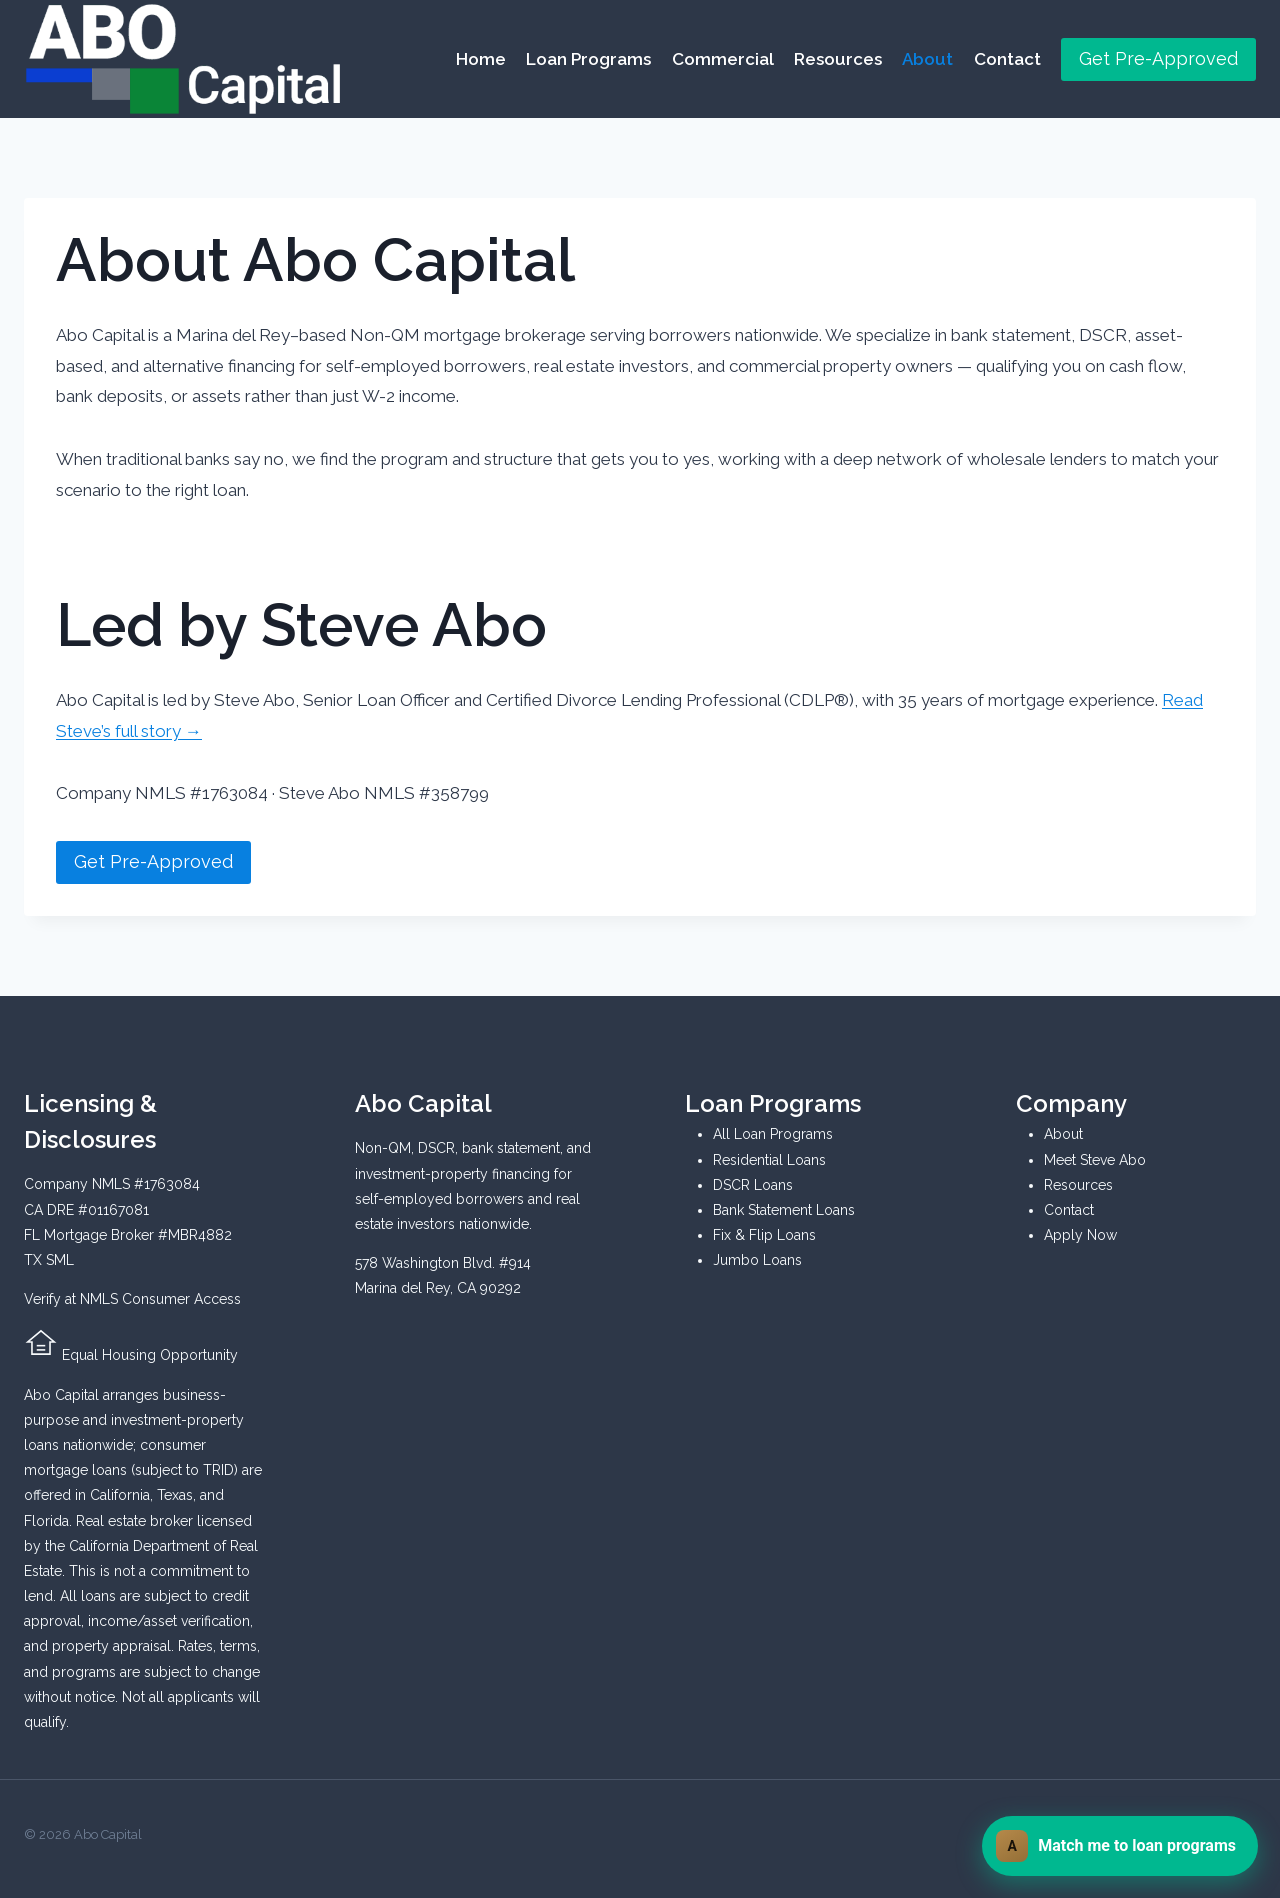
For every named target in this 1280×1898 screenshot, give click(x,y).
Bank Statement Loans (784, 1210)
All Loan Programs (773, 1134)
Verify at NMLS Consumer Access (132, 1299)
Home (481, 59)
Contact (1007, 59)
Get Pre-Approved (1158, 58)
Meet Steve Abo (1095, 1160)
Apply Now (1080, 1235)
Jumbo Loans (757, 1260)
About (927, 59)
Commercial (723, 59)
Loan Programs (588, 59)
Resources (838, 59)
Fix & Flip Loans (764, 1235)
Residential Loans (769, 1160)
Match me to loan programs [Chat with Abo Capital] (1116, 1846)
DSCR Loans (753, 1185)
